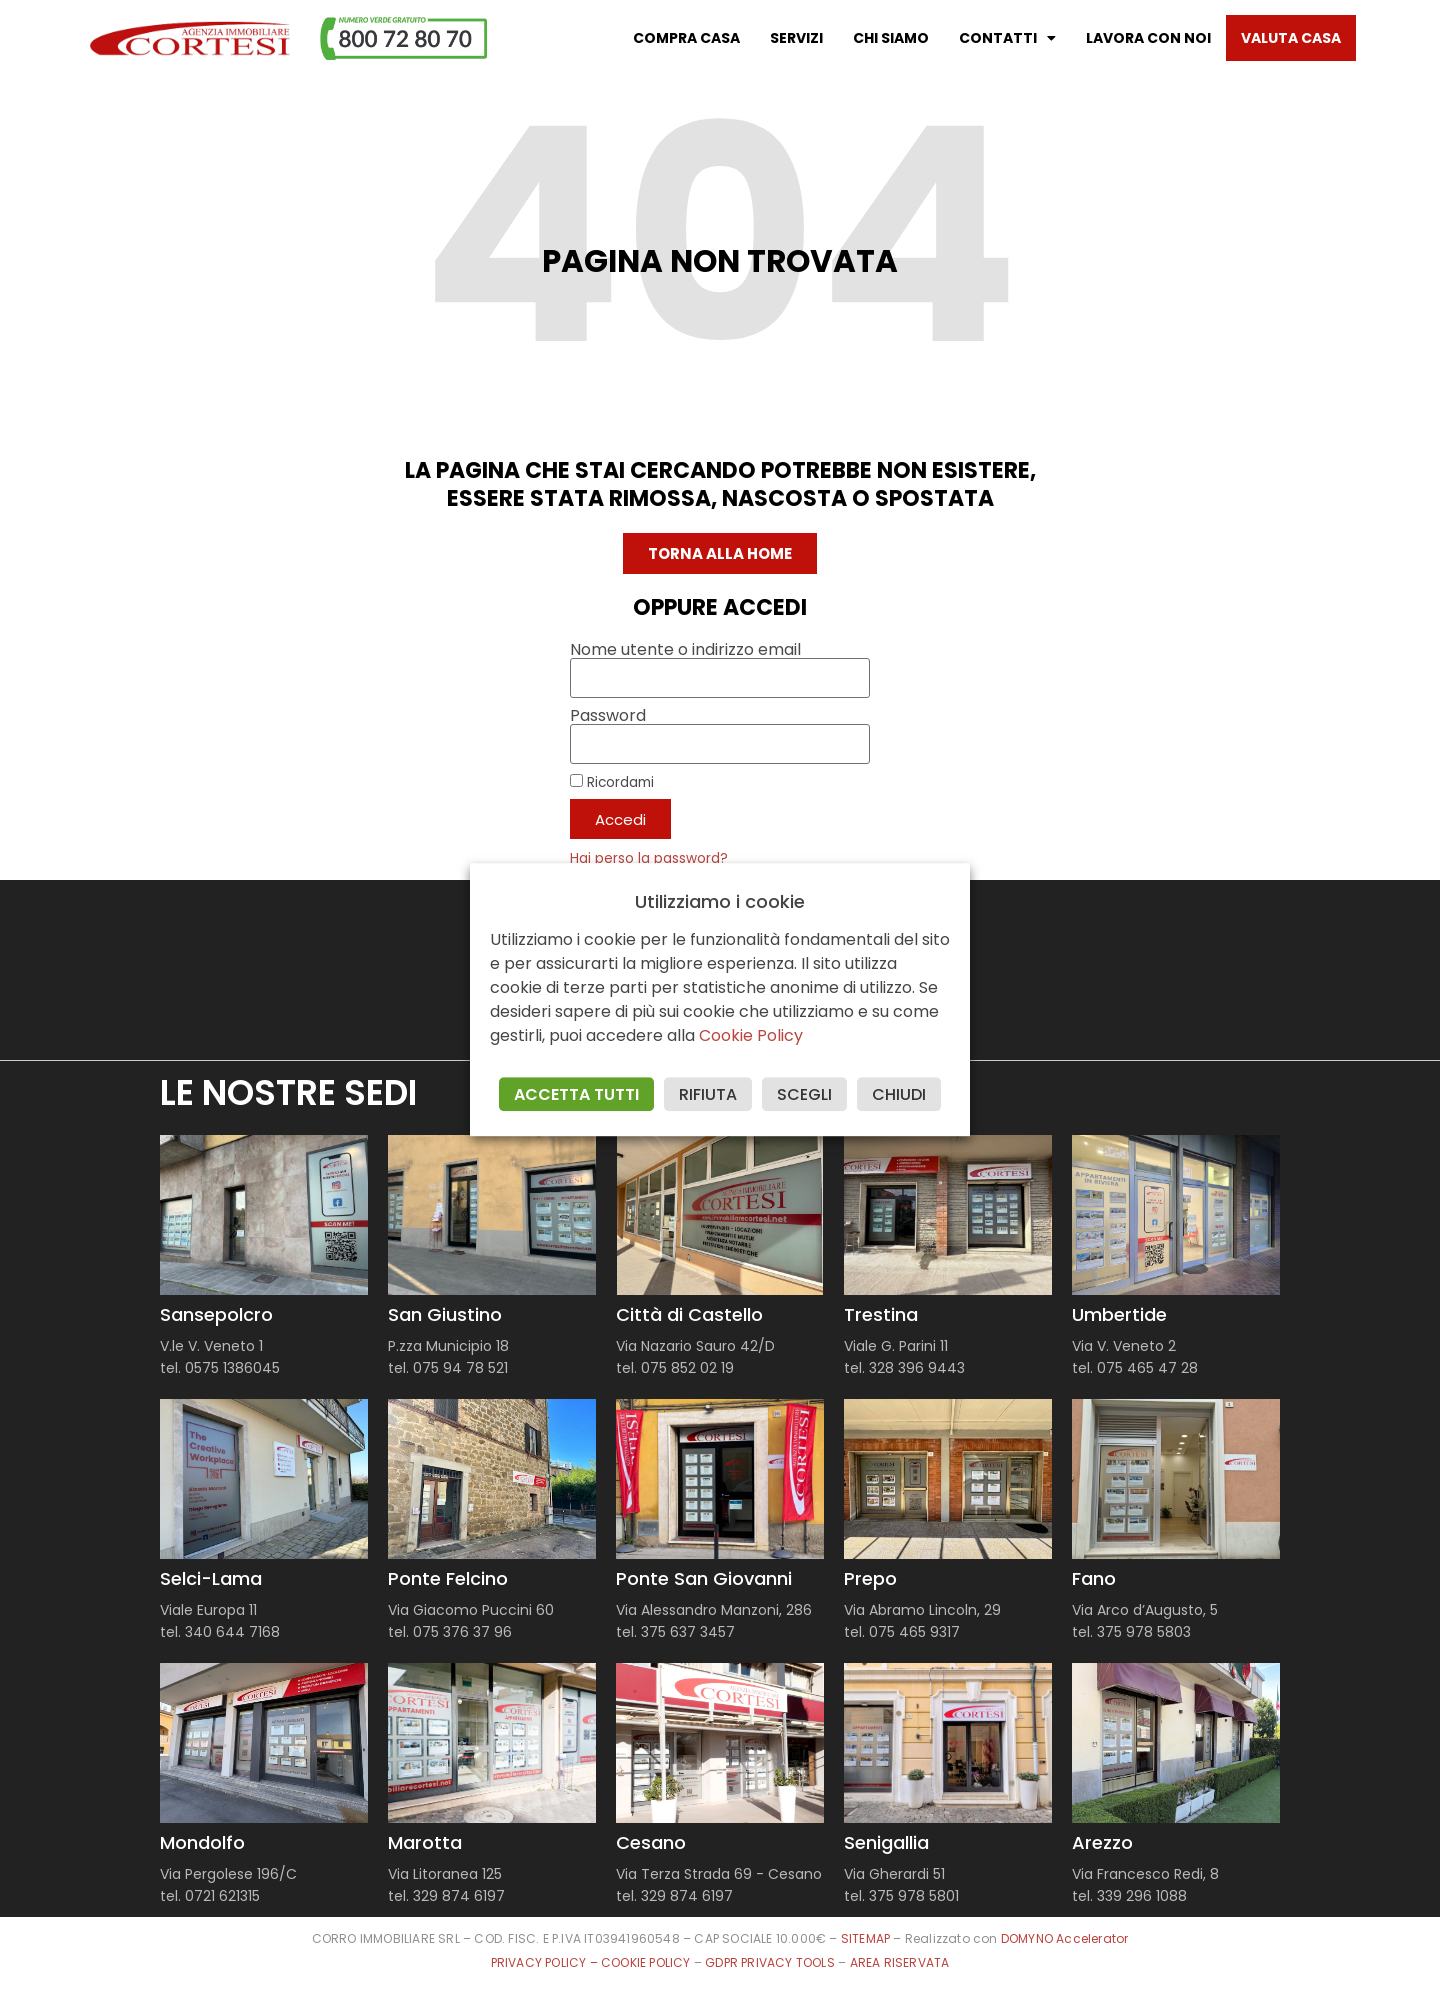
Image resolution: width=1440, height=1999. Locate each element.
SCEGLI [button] (804, 1094)
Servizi (796, 38)
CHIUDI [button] (899, 1094)
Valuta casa (1291, 38)
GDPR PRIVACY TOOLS (770, 1962)
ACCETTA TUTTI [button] (576, 1094)
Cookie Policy (751, 1035)
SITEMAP (865, 1938)
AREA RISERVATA (900, 1962)
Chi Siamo (891, 38)
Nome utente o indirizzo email (685, 650)
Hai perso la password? (649, 858)
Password (608, 716)
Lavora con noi (1148, 38)
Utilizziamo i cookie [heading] (720, 902)
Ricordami (612, 782)
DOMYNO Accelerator (1065, 1938)
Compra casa (686, 38)
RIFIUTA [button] (708, 1094)
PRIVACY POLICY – (546, 1962)
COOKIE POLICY (647, 1962)
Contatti (1007, 38)
